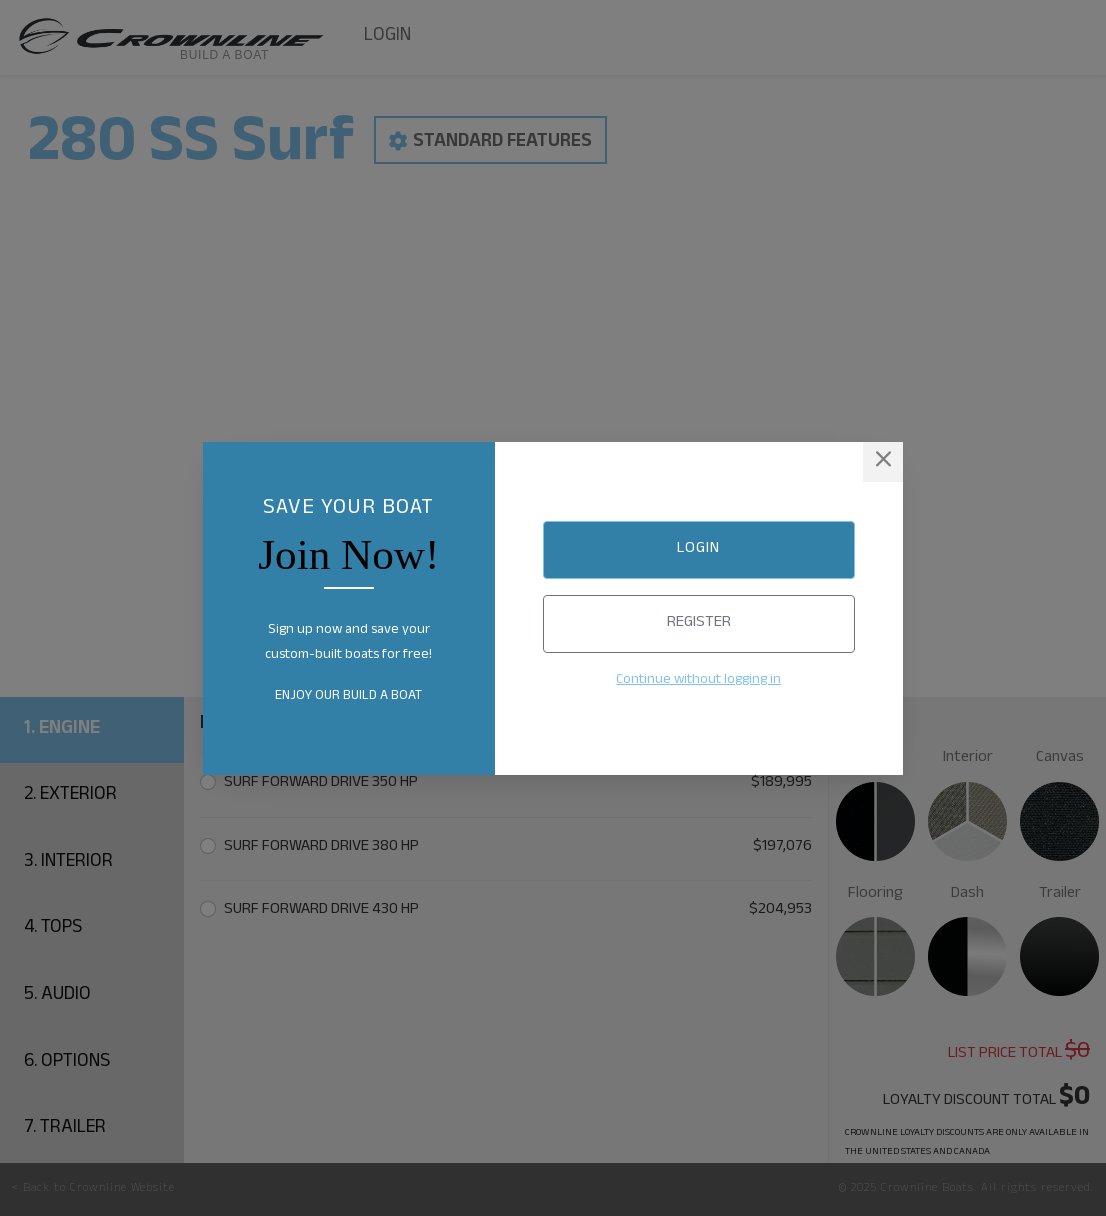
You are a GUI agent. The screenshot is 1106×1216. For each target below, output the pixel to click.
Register (699, 623)
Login (698, 549)
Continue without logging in (698, 681)
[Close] (883, 462)
